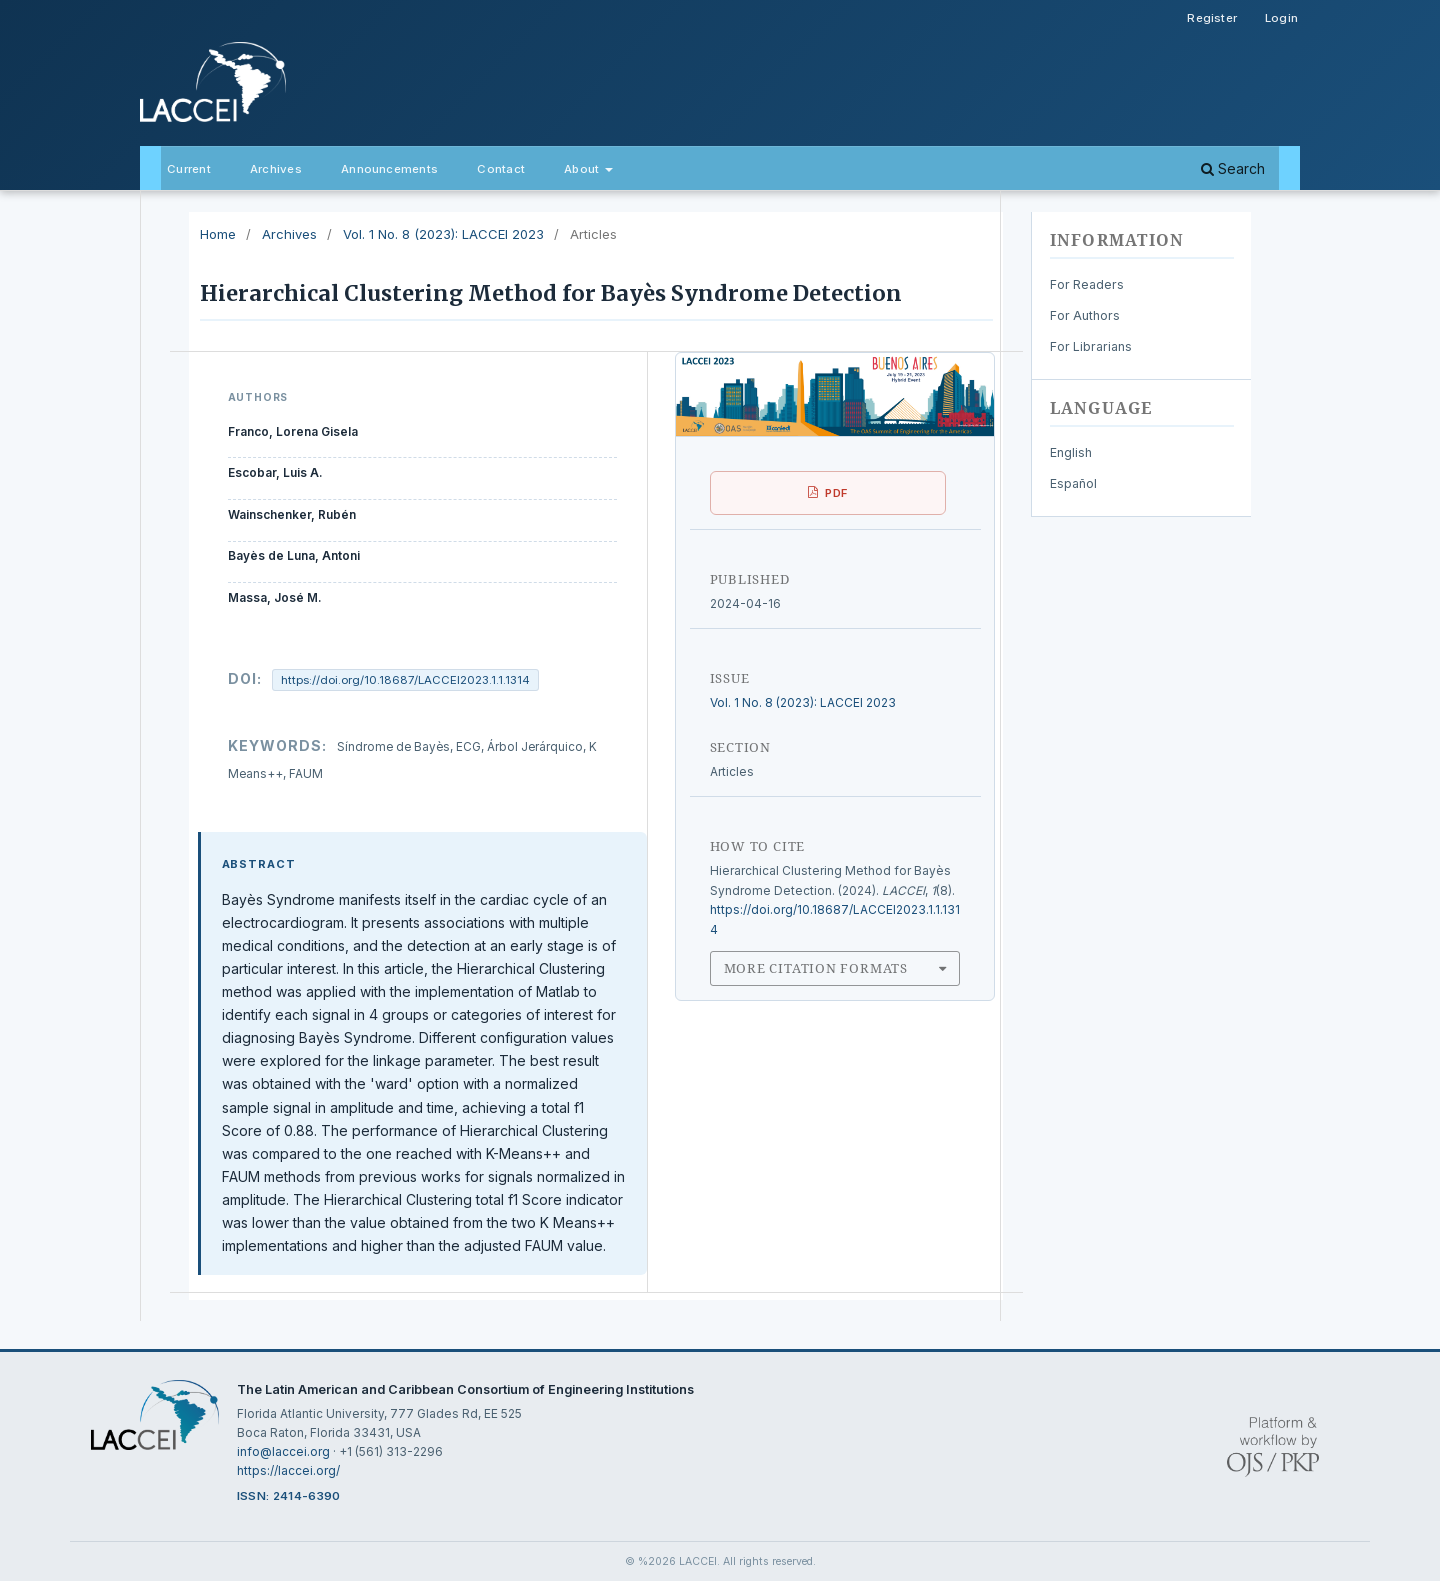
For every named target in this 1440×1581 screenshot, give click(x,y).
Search (1233, 168)
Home (218, 234)
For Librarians (1091, 346)
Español (1073, 483)
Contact (501, 169)
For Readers (1087, 284)
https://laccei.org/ (288, 1470)
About (583, 169)
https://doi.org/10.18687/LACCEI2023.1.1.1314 (405, 680)
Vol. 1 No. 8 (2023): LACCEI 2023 (443, 234)
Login (1281, 18)
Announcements (389, 169)
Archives (276, 169)
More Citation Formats (816, 968)
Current (189, 169)
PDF (836, 493)
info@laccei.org (283, 1451)
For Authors (1085, 315)
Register (1212, 18)
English (1071, 452)
